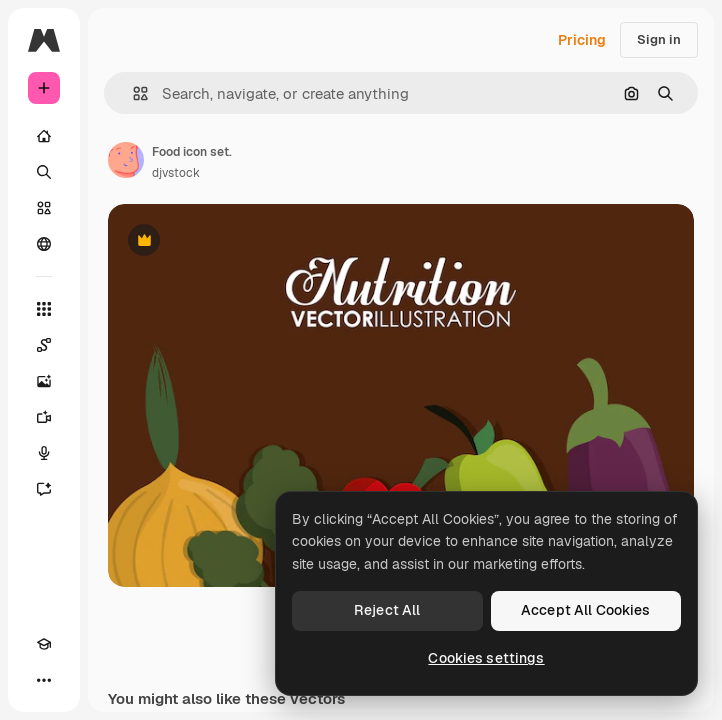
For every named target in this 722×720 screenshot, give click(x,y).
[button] (132, 93)
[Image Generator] (44, 381)
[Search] (44, 172)
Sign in (659, 39)
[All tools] (44, 309)
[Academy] (44, 644)
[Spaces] (44, 345)
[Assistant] (44, 489)
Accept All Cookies (586, 610)
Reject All (387, 610)
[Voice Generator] (44, 453)
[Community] (44, 244)
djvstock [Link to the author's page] (176, 173)
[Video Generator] (44, 417)
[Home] (44, 136)
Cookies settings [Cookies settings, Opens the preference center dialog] (486, 658)
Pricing (582, 40)
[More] (44, 680)
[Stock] (44, 208)
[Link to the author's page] (126, 160)
